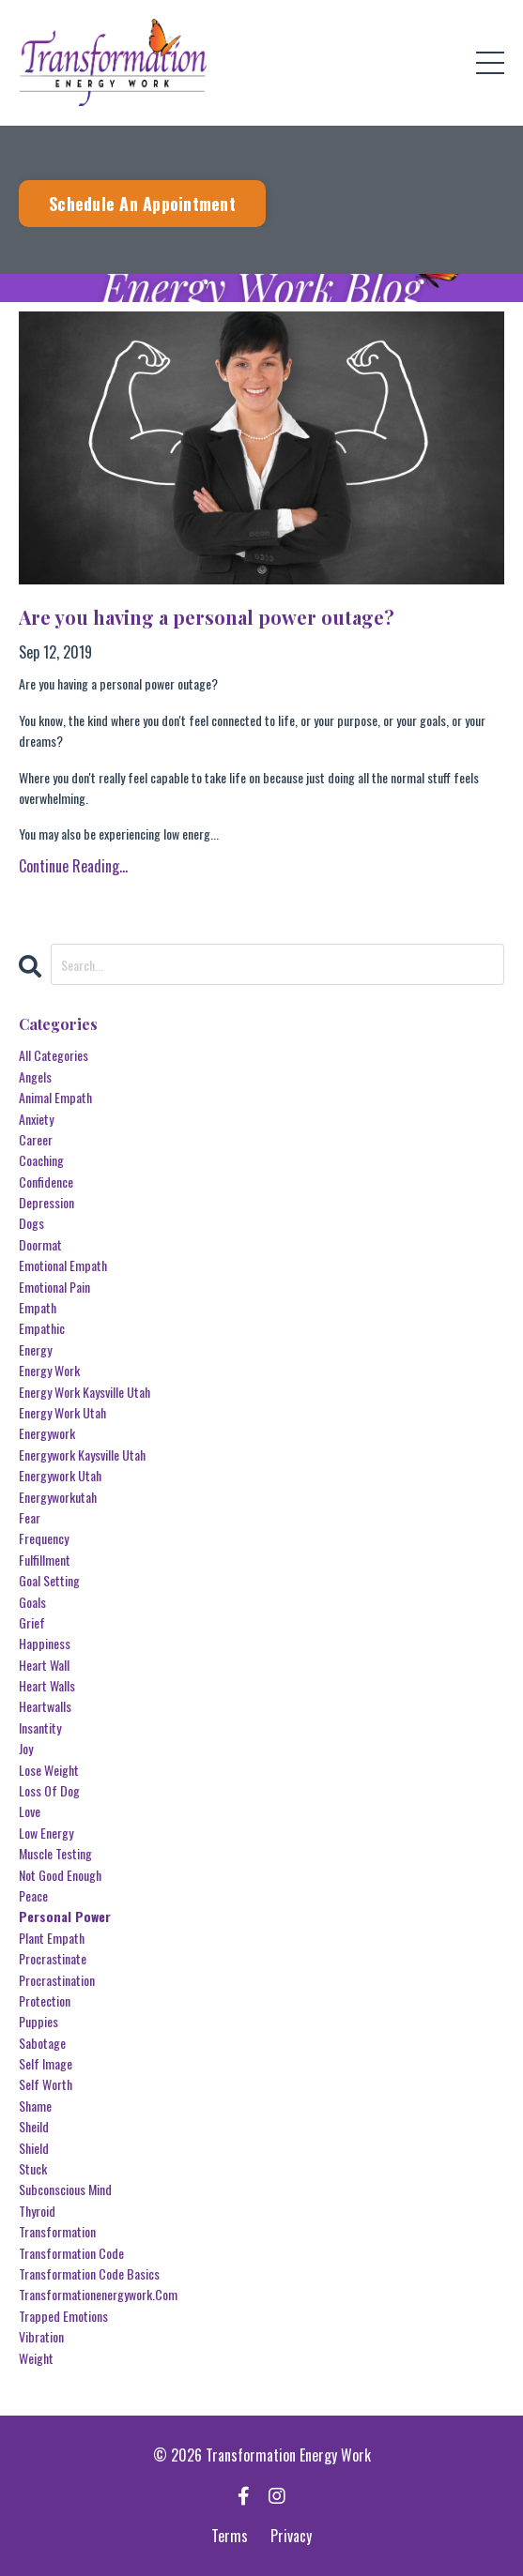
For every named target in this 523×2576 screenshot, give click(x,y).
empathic (42, 1328)
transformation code (71, 2253)
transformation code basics (89, 2273)
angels (35, 1076)
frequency (44, 1538)
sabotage (42, 2043)
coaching (41, 1160)
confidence (46, 1181)
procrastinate (52, 1958)
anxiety (36, 1119)
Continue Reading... (73, 866)
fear (29, 1517)
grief (32, 1622)
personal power (65, 1916)
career (36, 1139)
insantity (40, 1727)
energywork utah (60, 1475)
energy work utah (62, 1412)
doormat (40, 1244)
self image (45, 2063)
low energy (46, 1832)
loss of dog (49, 1790)
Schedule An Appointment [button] (142, 203)
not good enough (60, 1875)
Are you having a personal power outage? (206, 616)
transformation (57, 2231)
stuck (33, 2168)
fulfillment (44, 1559)
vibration (41, 2336)
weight (36, 2358)
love (29, 1811)
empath (37, 1307)
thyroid (37, 2210)
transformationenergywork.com (98, 2294)
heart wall (44, 1664)
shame (35, 2105)
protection (44, 2000)
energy (35, 1349)
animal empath (55, 1097)
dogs (31, 1223)
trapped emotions (63, 2316)
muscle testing (55, 1853)
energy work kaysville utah (84, 1392)
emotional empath (63, 1265)
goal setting (49, 1580)
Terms (229, 2535)
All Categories (53, 1055)
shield (34, 2148)
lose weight (49, 1770)
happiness (44, 1643)
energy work (49, 1370)
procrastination (57, 1980)
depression (46, 1202)
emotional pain (54, 1286)
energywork (47, 1433)
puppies (38, 2021)
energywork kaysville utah (82, 1454)
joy (26, 1748)
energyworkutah (58, 1497)
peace (33, 1895)
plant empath (52, 1937)
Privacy (291, 2535)
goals (32, 1602)
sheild (34, 2126)
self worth (45, 2084)
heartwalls (45, 1706)
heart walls (47, 1685)
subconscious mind (65, 2189)
